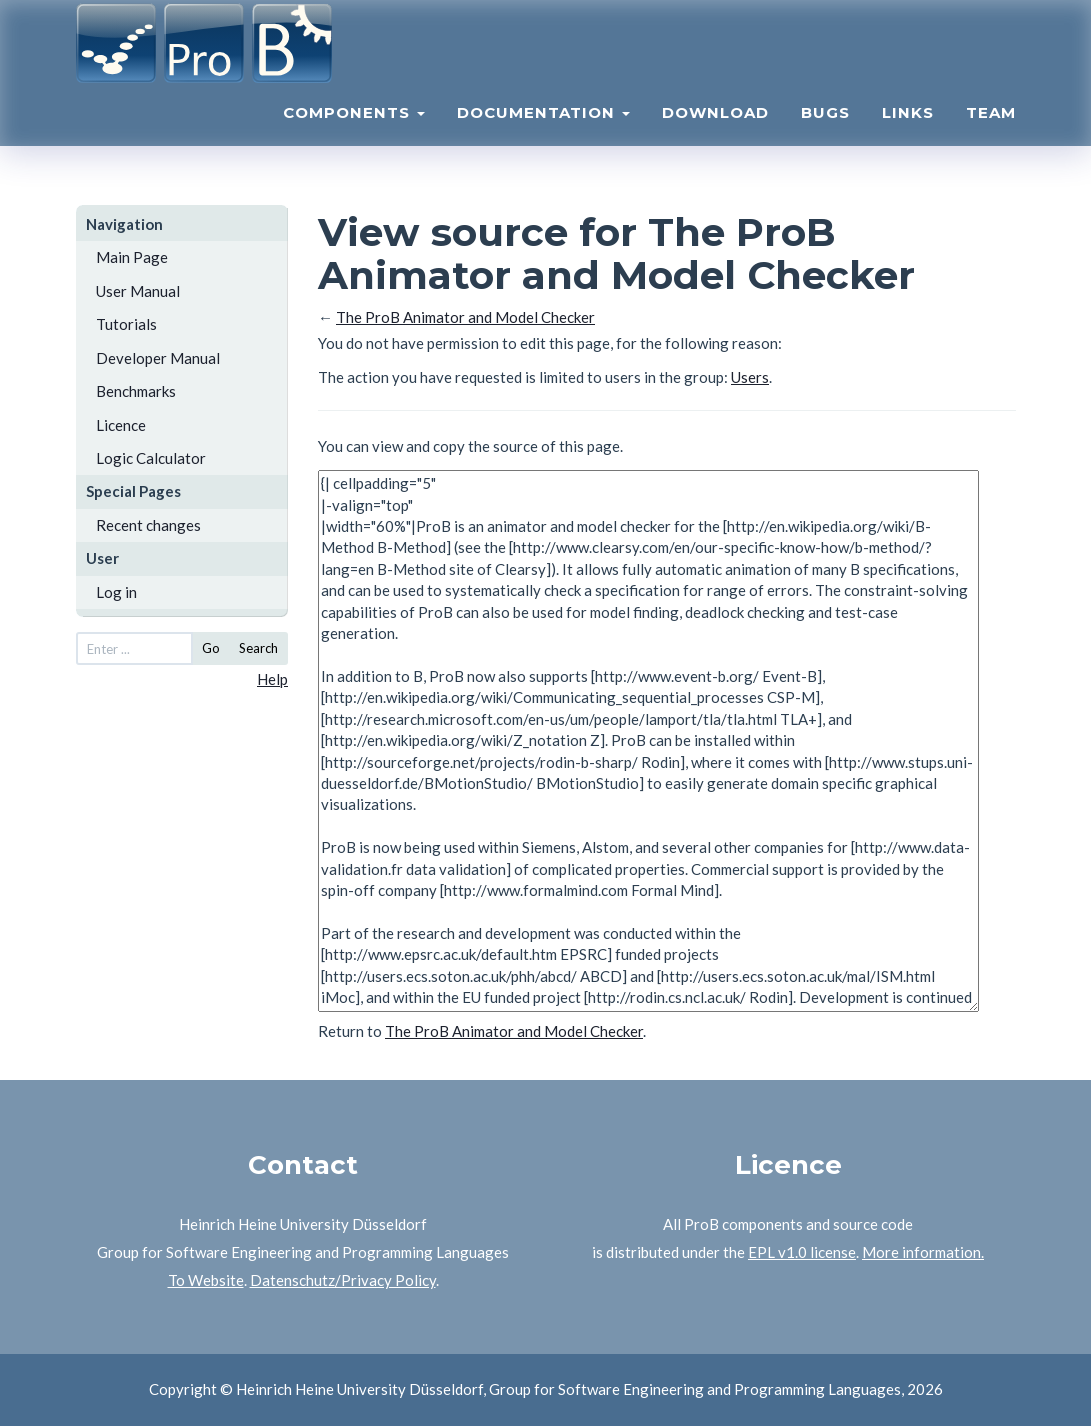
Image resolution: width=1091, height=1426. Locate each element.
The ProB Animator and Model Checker (465, 317)
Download (715, 135)
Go (211, 648)
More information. (923, 1252)
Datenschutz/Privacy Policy (343, 1280)
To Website (206, 1280)
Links (908, 135)
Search (258, 648)
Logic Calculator (151, 458)
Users (750, 377)
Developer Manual (158, 358)
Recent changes (148, 525)
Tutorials (126, 324)
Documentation (543, 135)
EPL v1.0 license (802, 1252)
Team (991, 135)
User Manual (138, 291)
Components (354, 135)
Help (272, 679)
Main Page (132, 257)
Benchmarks (136, 391)
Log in (116, 592)
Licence (121, 425)
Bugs (825, 135)
